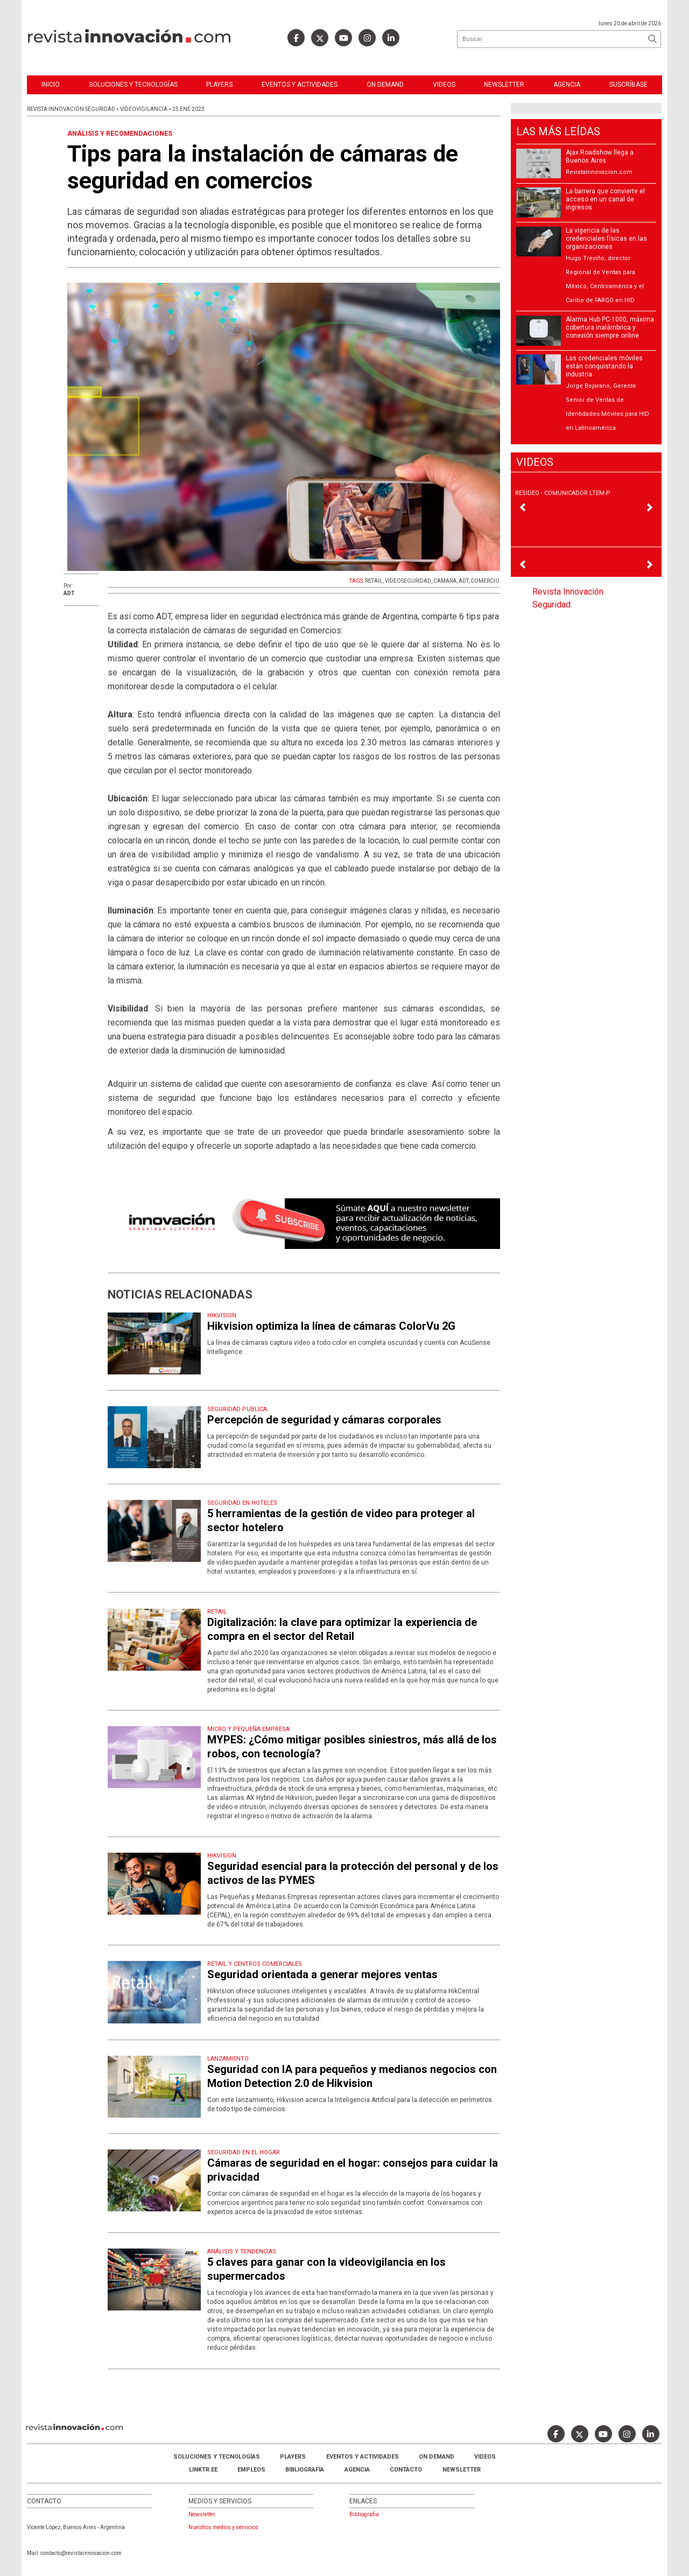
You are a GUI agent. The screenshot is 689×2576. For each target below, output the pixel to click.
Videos (444, 84)
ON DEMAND (385, 84)
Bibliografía (304, 2469)
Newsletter (504, 84)
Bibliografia (364, 2514)
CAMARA (444, 581)
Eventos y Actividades (300, 84)
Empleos (251, 2469)
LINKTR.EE (203, 2469)
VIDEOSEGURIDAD (408, 581)
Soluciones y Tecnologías (133, 84)
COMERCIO (485, 581)
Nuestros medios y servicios (223, 2527)
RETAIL (374, 581)
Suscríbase (628, 84)
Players (219, 84)
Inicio (50, 84)
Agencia (566, 84)
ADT (463, 581)
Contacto (406, 2469)
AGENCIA (357, 2469)
